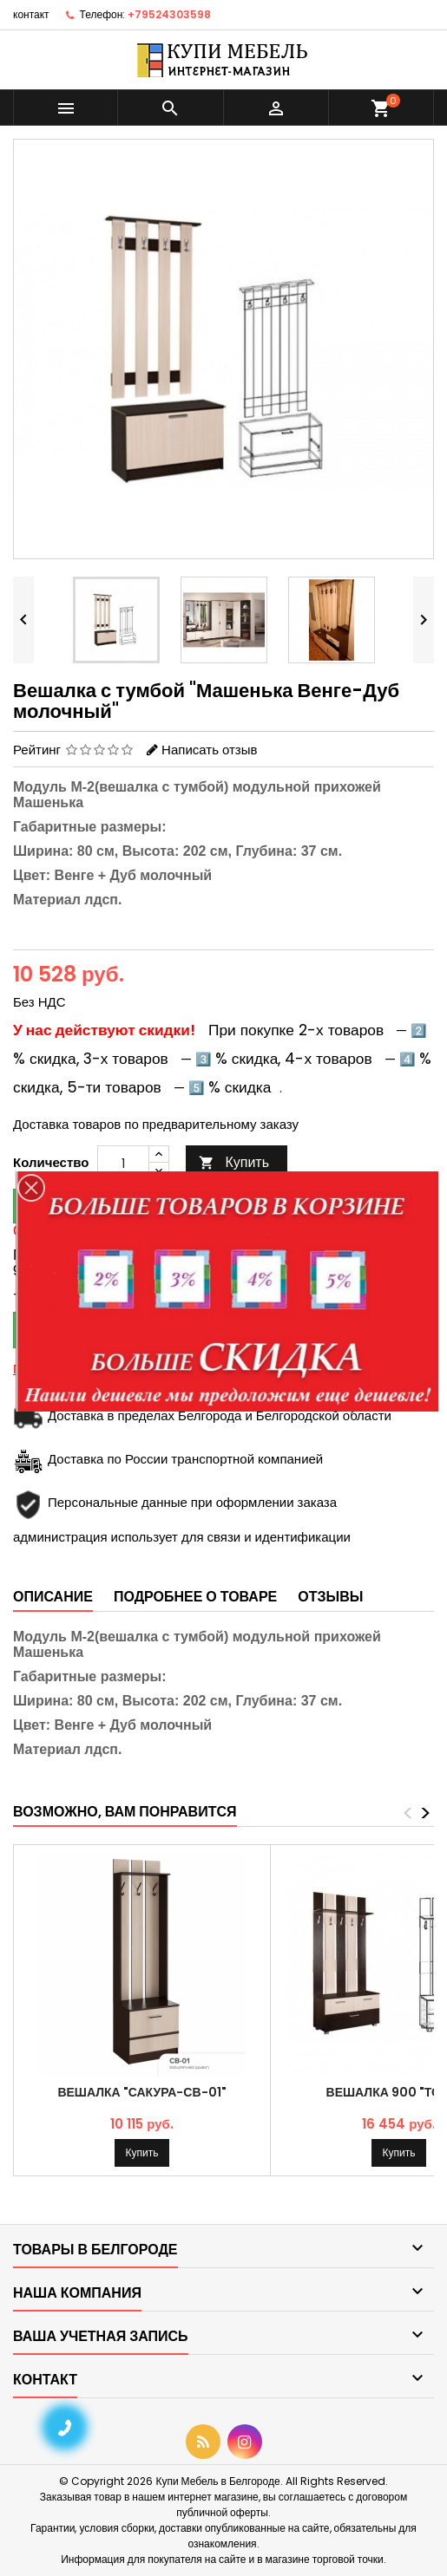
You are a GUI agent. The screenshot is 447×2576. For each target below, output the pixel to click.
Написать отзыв (209, 749)
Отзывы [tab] (330, 1597)
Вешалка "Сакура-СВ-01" (141, 2092)
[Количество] (123, 1162)
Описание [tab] (53, 1597)
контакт (31, 14)
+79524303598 (169, 14)
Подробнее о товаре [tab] (195, 1597)
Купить (234, 1162)
